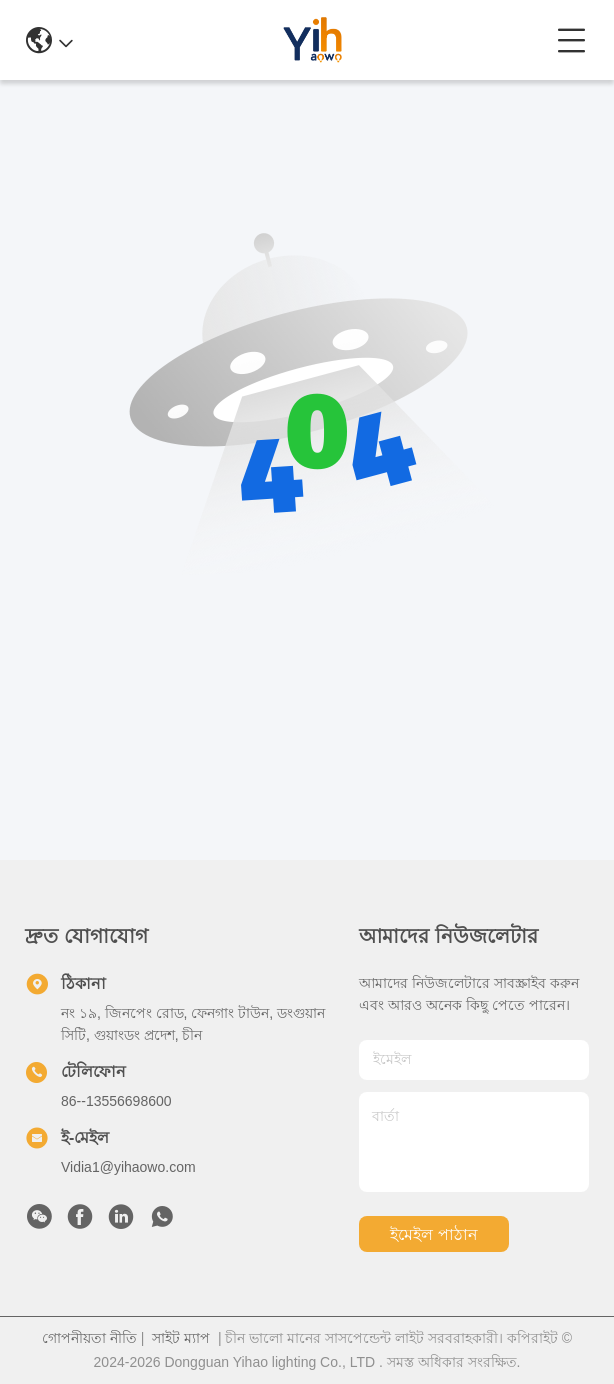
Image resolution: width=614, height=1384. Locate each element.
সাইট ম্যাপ (181, 1338)
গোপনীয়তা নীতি (89, 1338)
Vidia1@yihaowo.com (128, 1167)
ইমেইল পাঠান (433, 1234)
